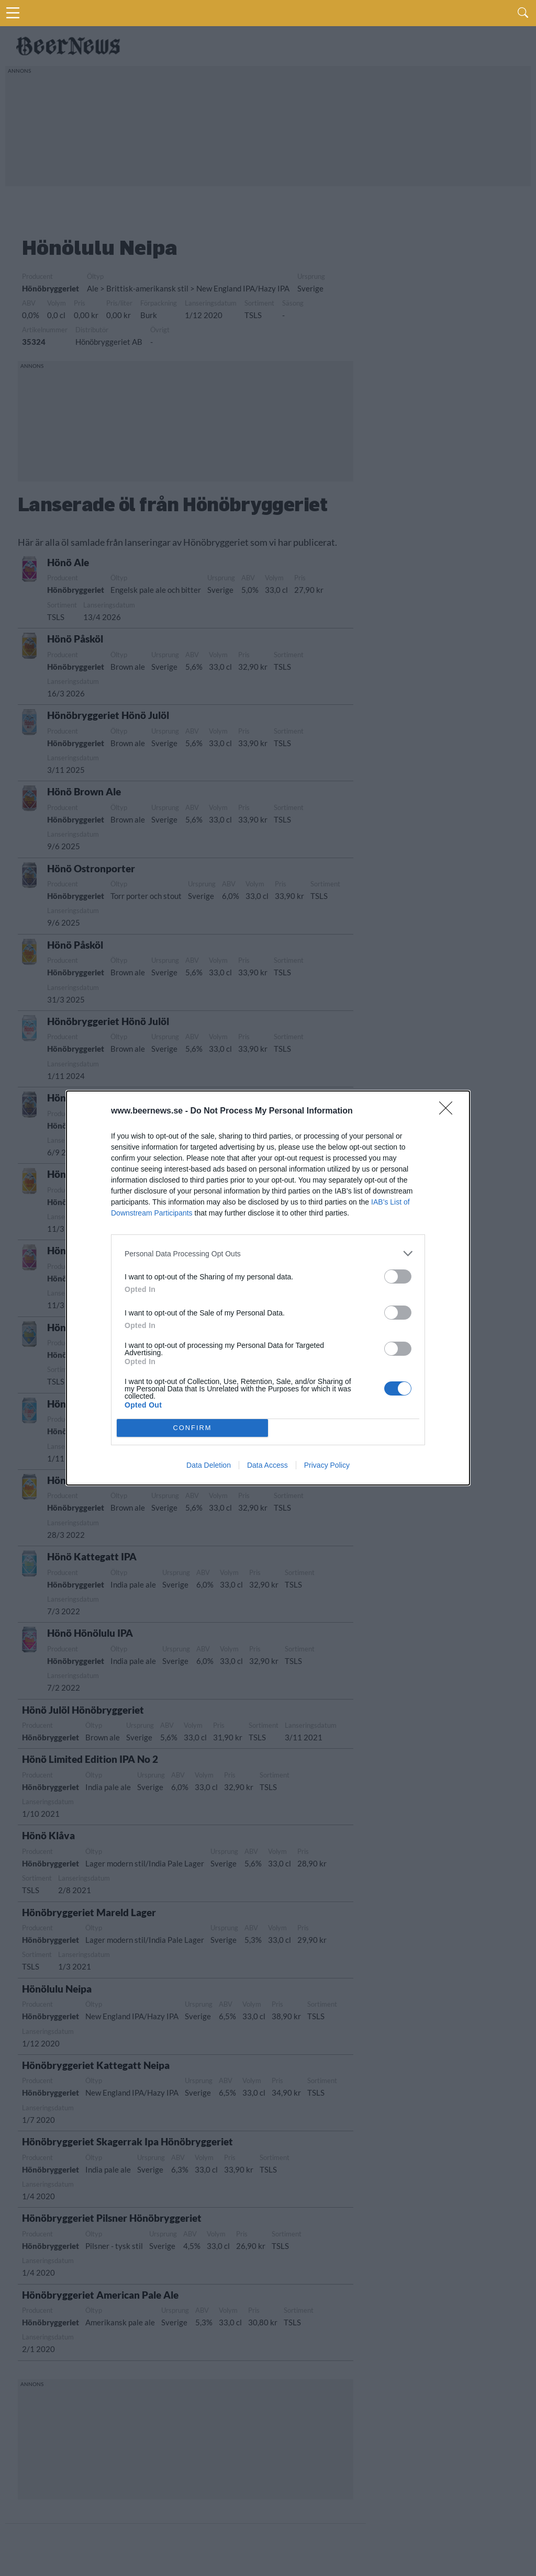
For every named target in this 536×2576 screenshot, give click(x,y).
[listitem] (268, 1253)
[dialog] (268, 1288)
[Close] (449, 1111)
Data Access (267, 1465)
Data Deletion (208, 1465)
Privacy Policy (327, 1465)
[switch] (397, 1276)
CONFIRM (192, 1428)
